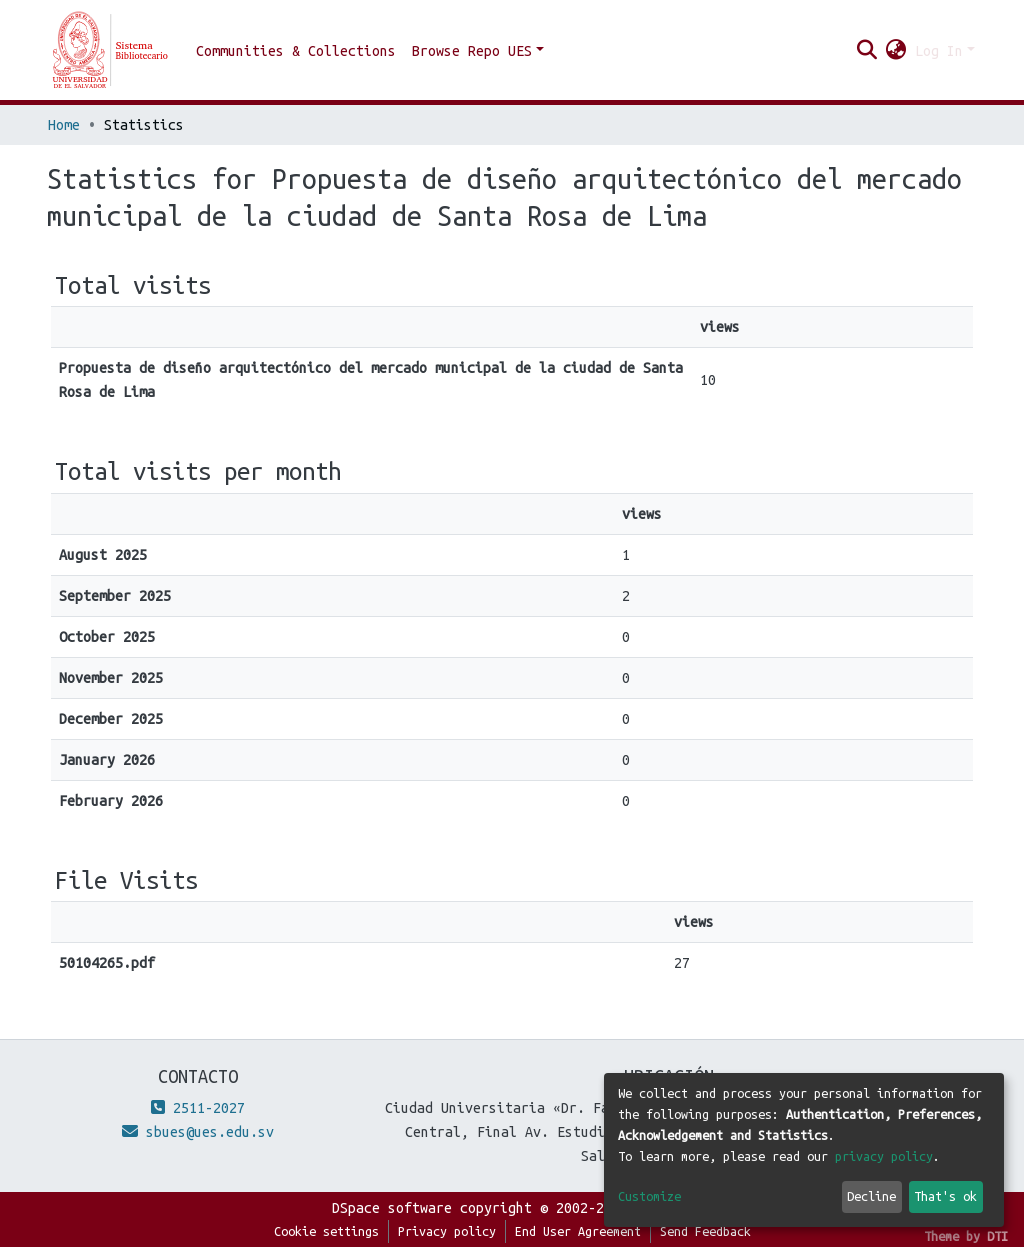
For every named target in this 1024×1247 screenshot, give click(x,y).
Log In (939, 51)
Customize (649, 1196)
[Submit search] (867, 51)
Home (64, 125)
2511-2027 (198, 1108)
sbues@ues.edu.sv (198, 1132)
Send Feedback (705, 1231)
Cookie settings (326, 1231)
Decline (871, 1196)
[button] (896, 51)
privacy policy (884, 1156)
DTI (997, 1236)
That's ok (945, 1196)
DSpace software (392, 1208)
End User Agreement (578, 1231)
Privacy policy (447, 1231)
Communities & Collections (296, 51)
